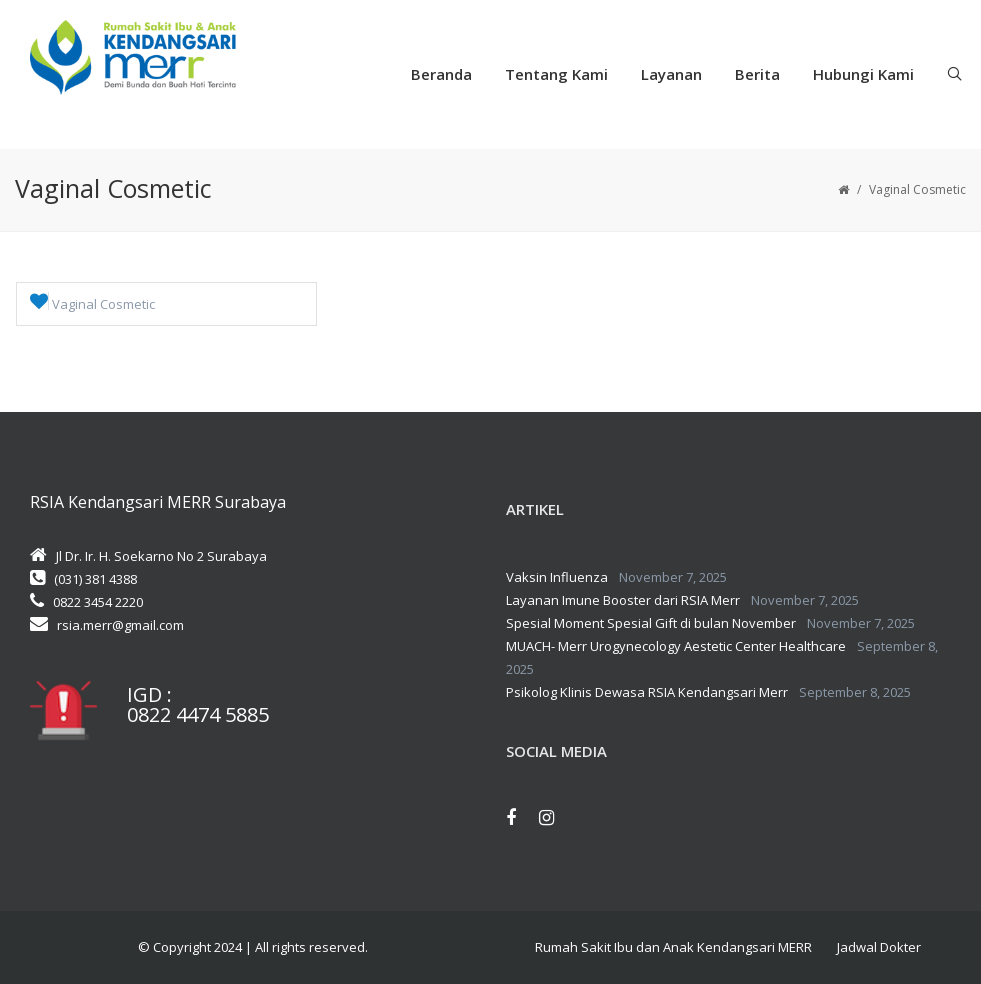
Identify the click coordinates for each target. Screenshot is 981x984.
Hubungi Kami (863, 74)
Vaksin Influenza (557, 577)
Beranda (441, 74)
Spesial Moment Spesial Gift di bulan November (651, 623)
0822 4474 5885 (198, 715)
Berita (757, 74)
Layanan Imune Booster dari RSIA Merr (623, 600)
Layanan (671, 74)
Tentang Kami (556, 74)
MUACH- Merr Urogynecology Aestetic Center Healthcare (676, 646)
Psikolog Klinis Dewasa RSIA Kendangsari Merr (647, 692)
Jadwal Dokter (879, 947)
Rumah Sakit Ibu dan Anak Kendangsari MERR (673, 947)
